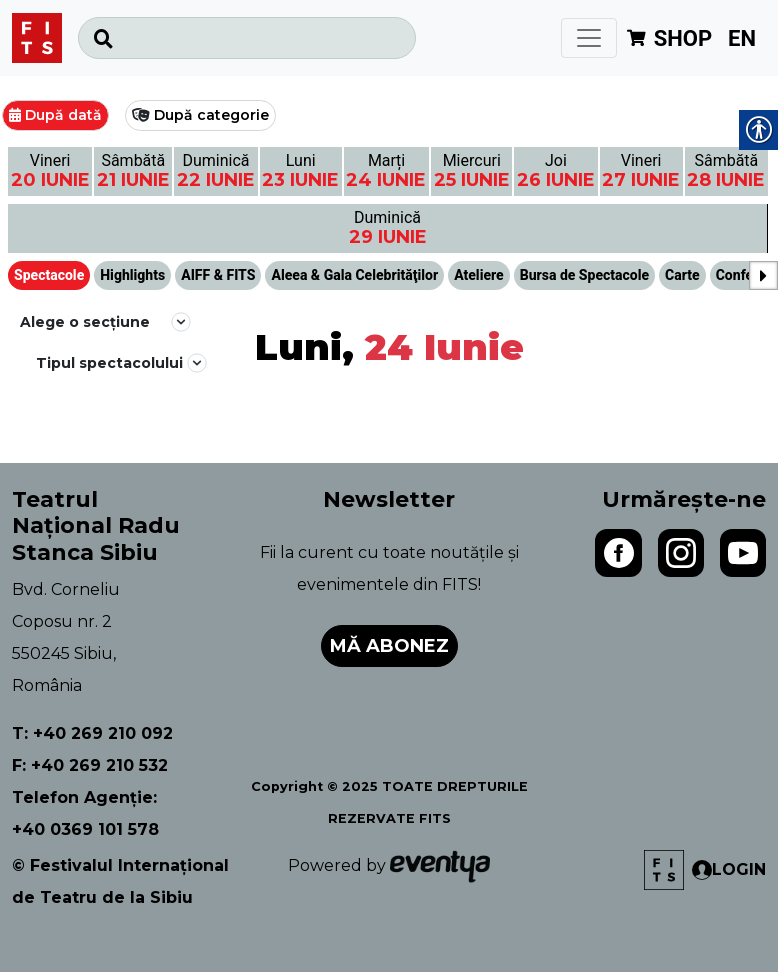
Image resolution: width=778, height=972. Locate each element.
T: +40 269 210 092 (92, 733)
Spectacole (49, 275)
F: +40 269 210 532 (90, 765)
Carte (682, 275)
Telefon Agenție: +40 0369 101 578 (85, 813)
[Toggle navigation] (589, 38)
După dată (63, 115)
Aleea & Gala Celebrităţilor (354, 275)
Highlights (132, 275)
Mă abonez (389, 646)
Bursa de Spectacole (584, 275)
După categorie (211, 115)
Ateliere (479, 275)
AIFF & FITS (218, 275)
